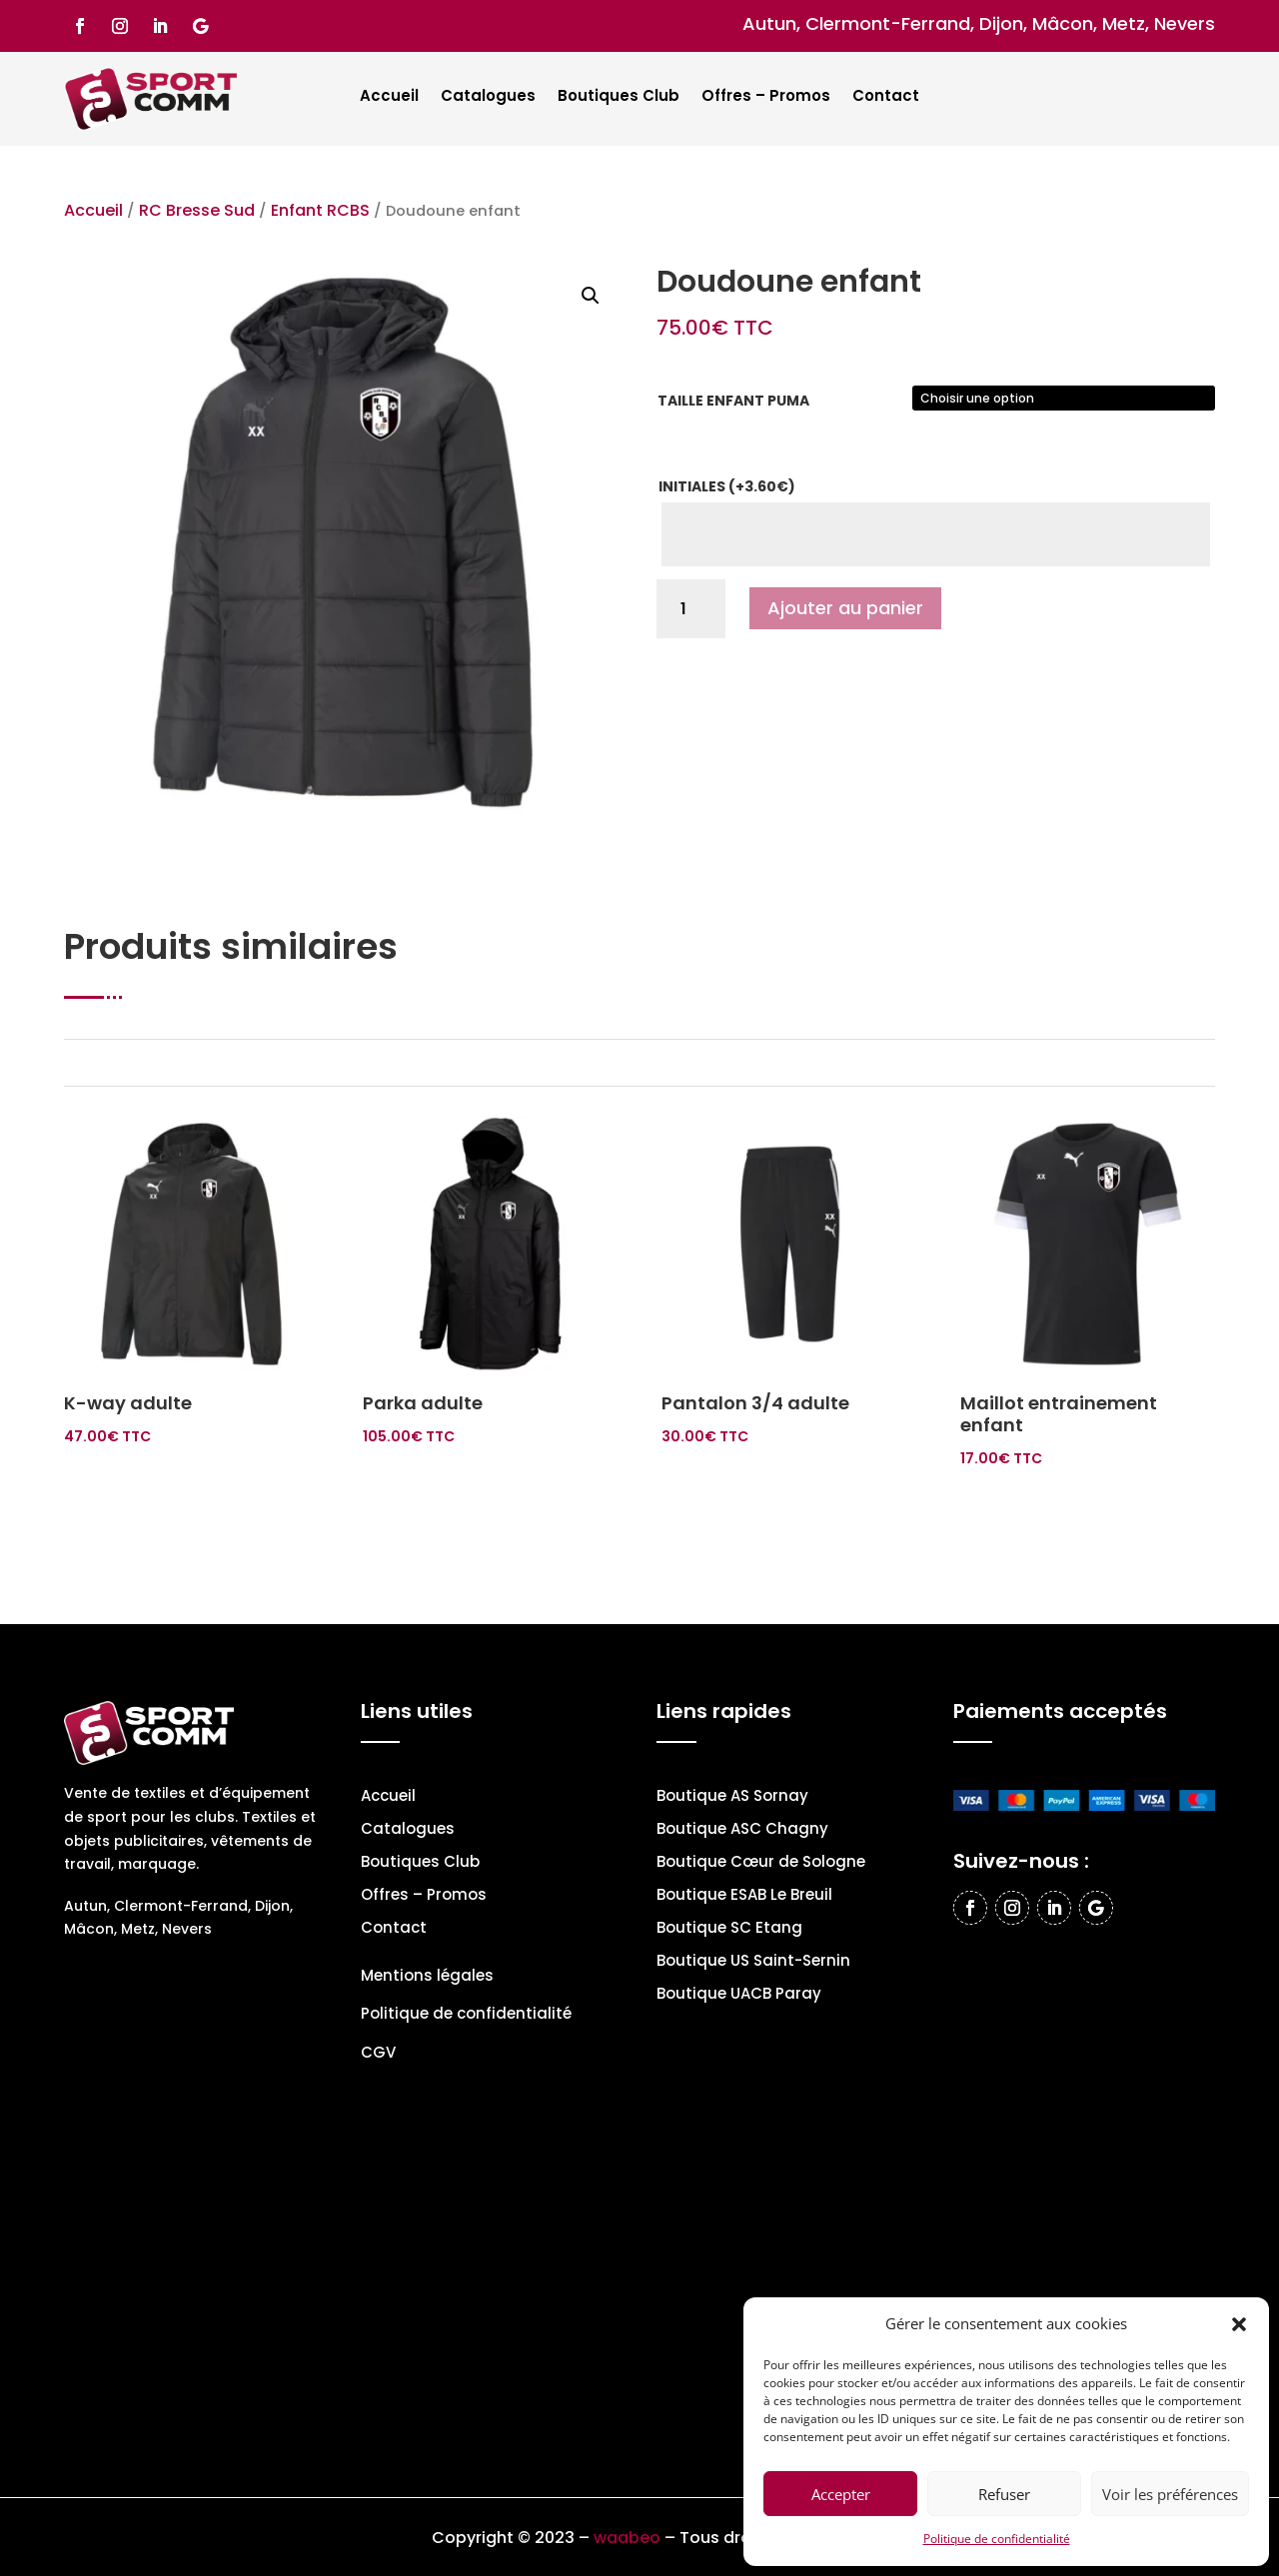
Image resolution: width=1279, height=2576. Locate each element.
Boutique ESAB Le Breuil (744, 1896)
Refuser (1004, 2494)
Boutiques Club (618, 97)
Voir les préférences (1170, 2494)
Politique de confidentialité (996, 2538)
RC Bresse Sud (197, 210)
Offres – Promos (765, 97)
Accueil (389, 97)
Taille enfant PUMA (733, 401)
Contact (885, 97)
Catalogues (488, 97)
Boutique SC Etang (729, 1929)
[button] (1239, 2324)
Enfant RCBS (320, 210)
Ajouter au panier (845, 607)
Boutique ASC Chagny (742, 1830)
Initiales (726, 486)
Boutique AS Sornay (732, 1797)
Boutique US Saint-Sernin (753, 1962)
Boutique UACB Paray (738, 1995)
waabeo (627, 2537)
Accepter (840, 2494)
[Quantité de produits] (690, 608)
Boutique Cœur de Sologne (760, 1863)
